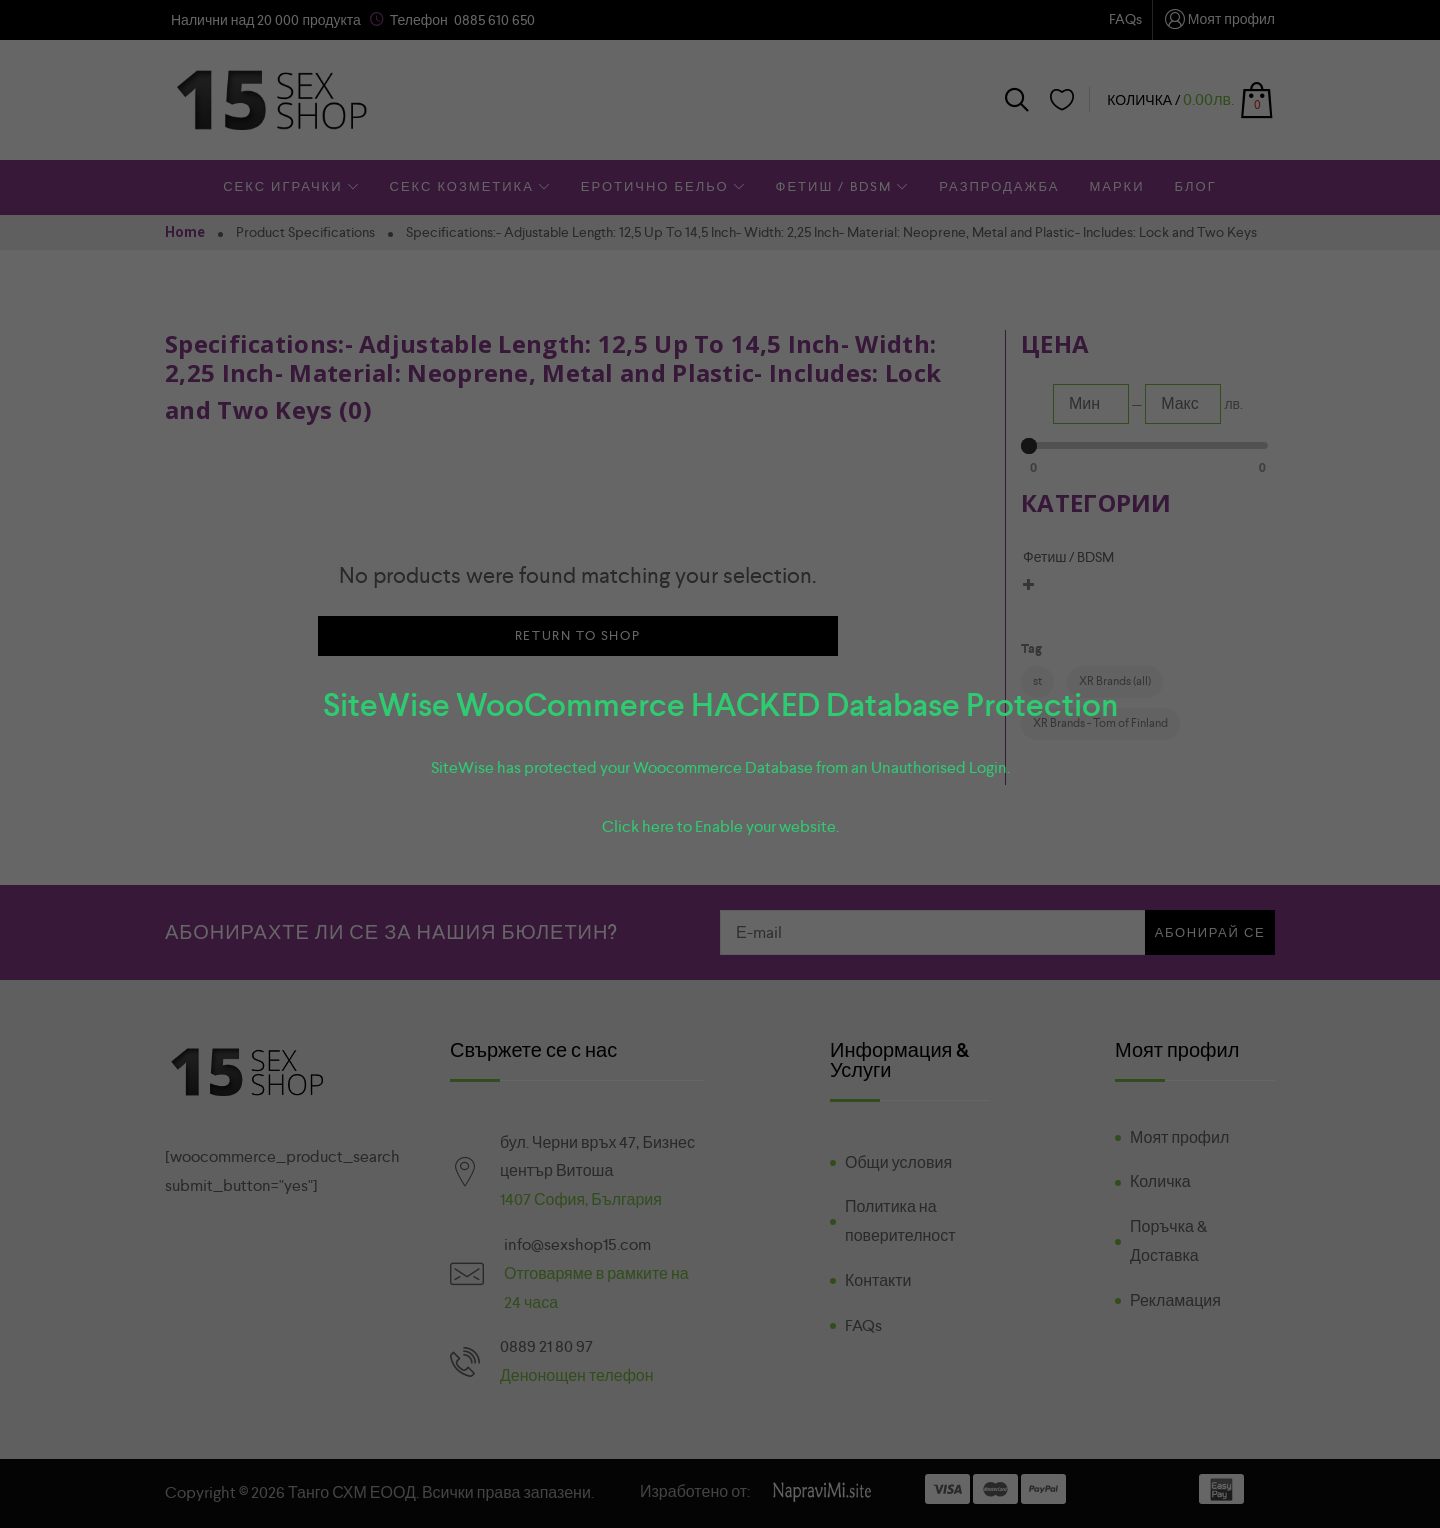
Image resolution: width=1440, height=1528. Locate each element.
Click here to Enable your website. (720, 826)
